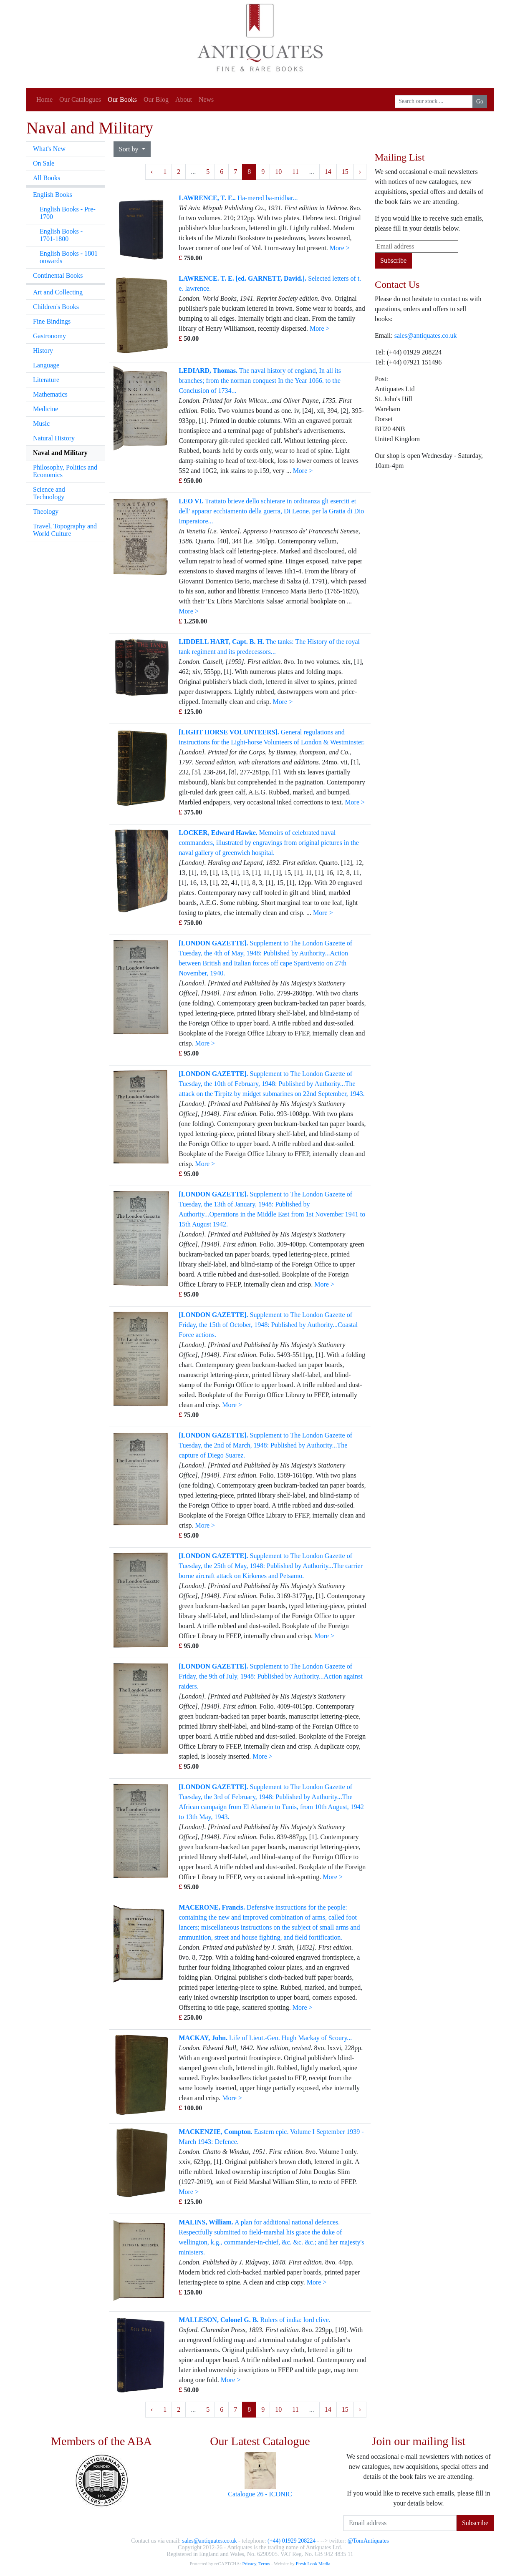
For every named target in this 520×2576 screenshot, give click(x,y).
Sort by (129, 149)
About (183, 99)
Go (479, 101)
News (206, 99)
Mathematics (50, 394)
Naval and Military (60, 452)
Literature (46, 379)
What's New (49, 148)
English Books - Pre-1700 (68, 213)
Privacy (249, 2563)
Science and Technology (49, 493)
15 (345, 171)
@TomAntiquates (368, 2541)
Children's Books (56, 306)
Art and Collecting (58, 292)
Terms (264, 2563)
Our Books (122, 99)
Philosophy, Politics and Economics (65, 471)
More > (340, 247)
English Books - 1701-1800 (61, 235)
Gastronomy (49, 335)
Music (41, 423)
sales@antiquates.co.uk (425, 335)
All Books (46, 177)
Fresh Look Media (313, 2563)
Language (46, 365)
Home (44, 99)
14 (328, 171)
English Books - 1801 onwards (69, 257)
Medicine (45, 408)
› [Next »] (360, 171)
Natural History (54, 438)
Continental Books (58, 275)
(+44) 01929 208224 (292, 2541)
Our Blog (156, 99)
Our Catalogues (80, 99)
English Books (52, 194)
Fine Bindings (52, 321)
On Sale (43, 163)
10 (278, 171)
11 (295, 171)
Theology (45, 511)
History (43, 350)
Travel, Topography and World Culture (65, 530)
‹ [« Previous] (152, 171)
